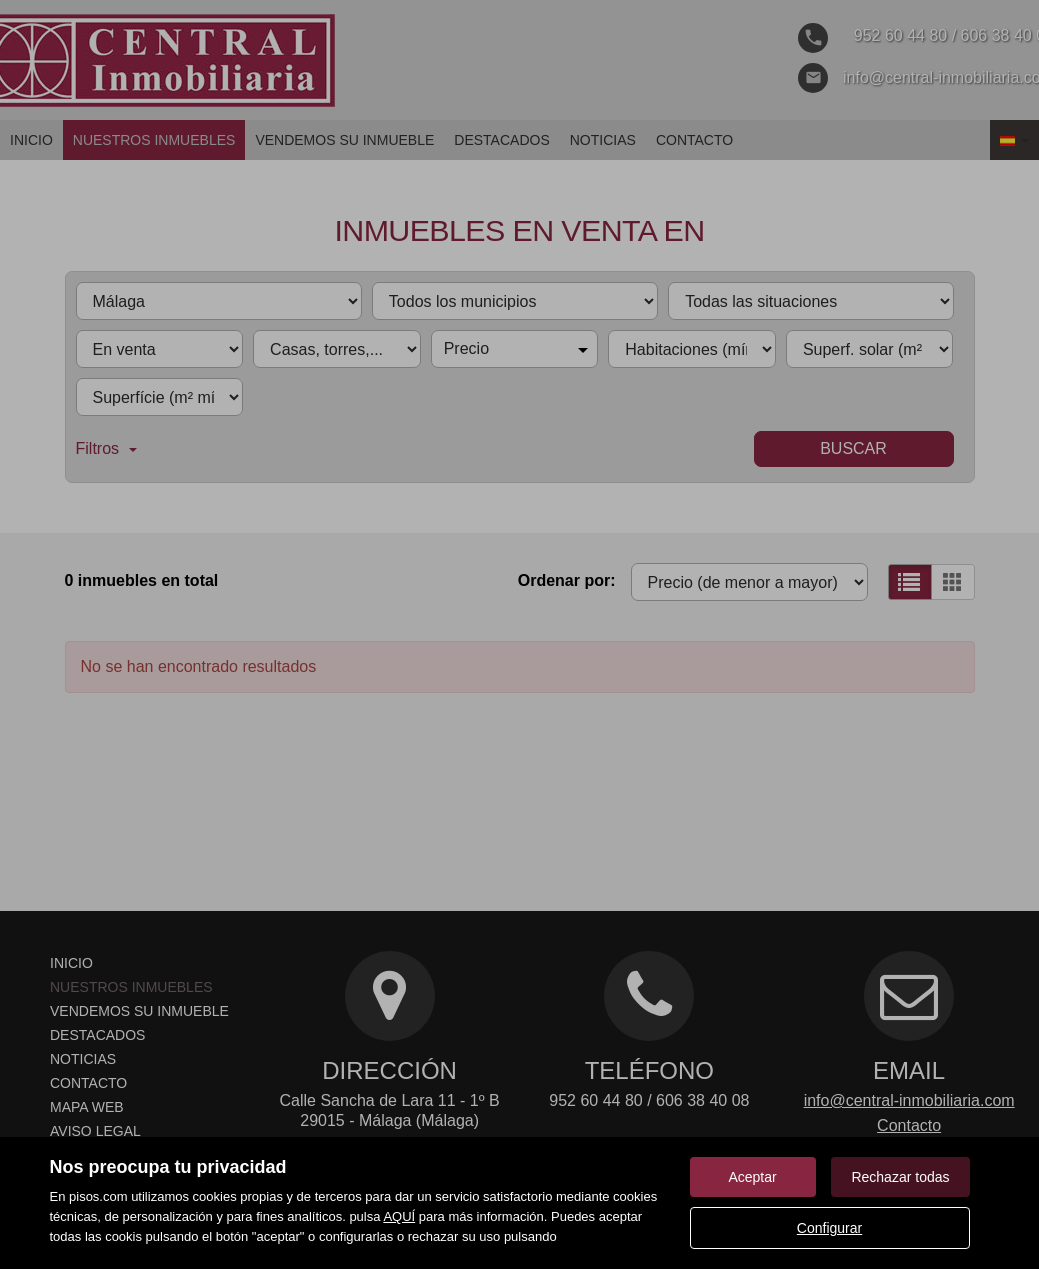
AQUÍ (399, 1216)
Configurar (829, 1228)
